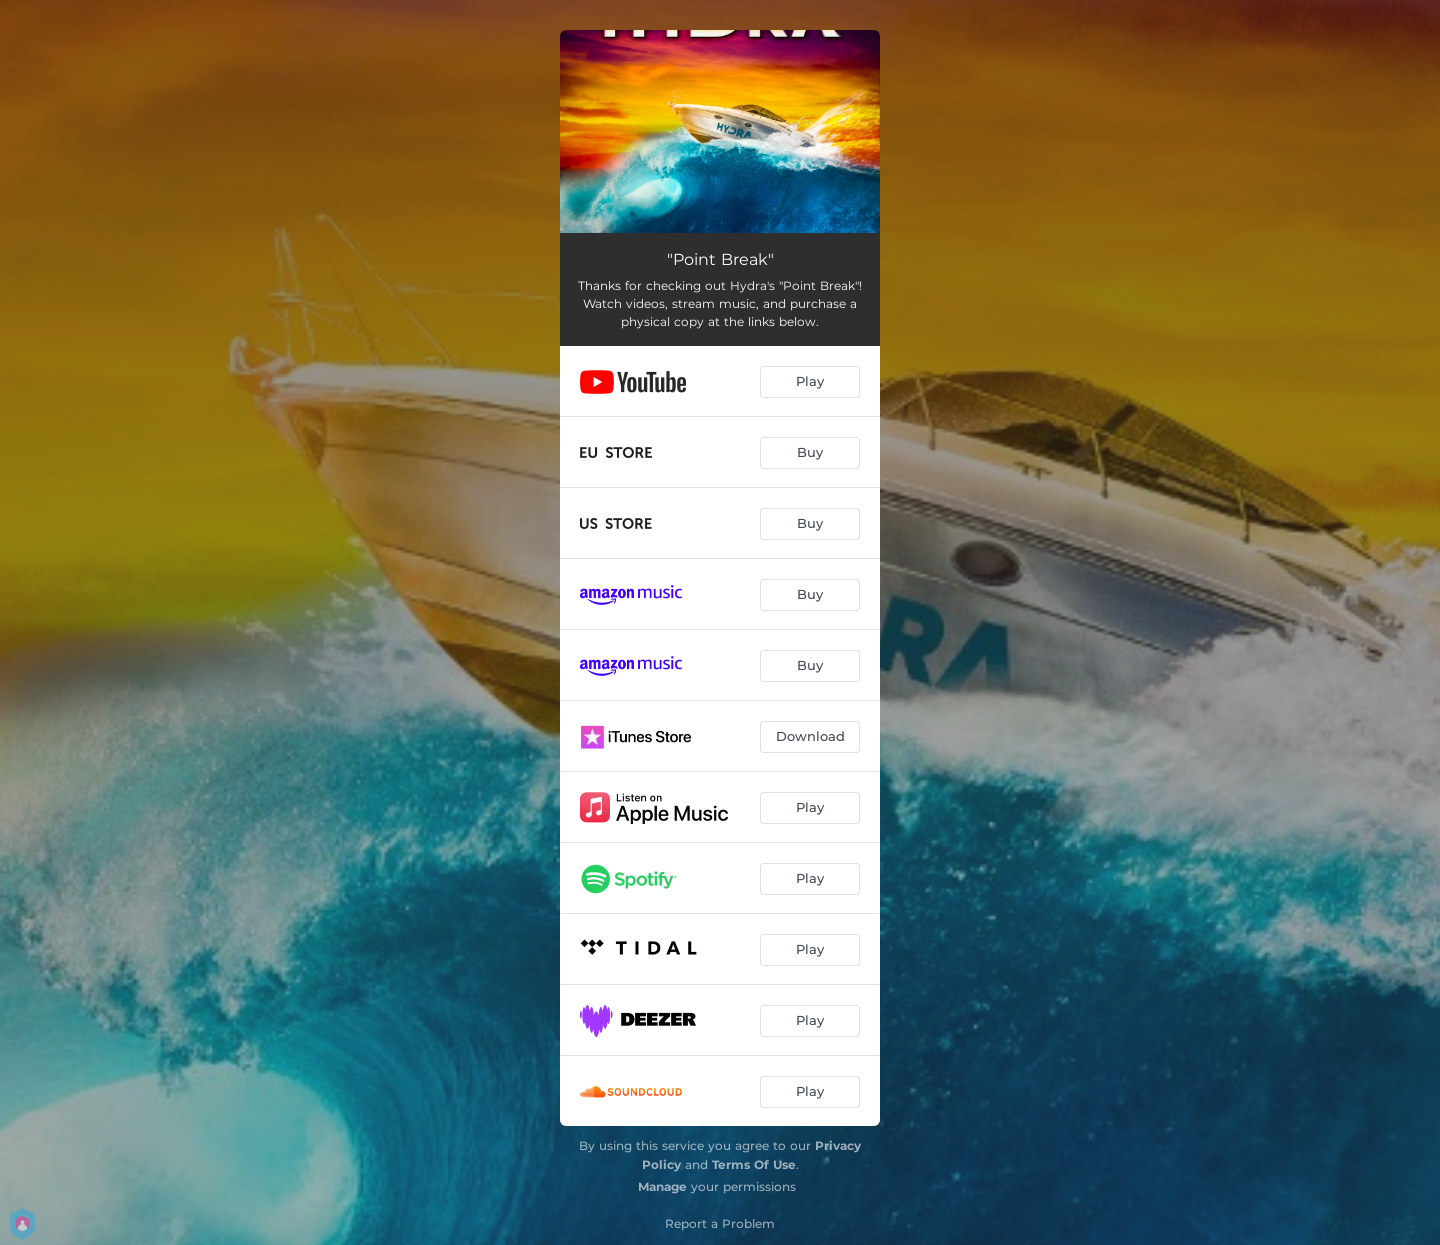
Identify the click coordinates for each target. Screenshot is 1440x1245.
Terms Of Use (754, 1164)
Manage (662, 1186)
